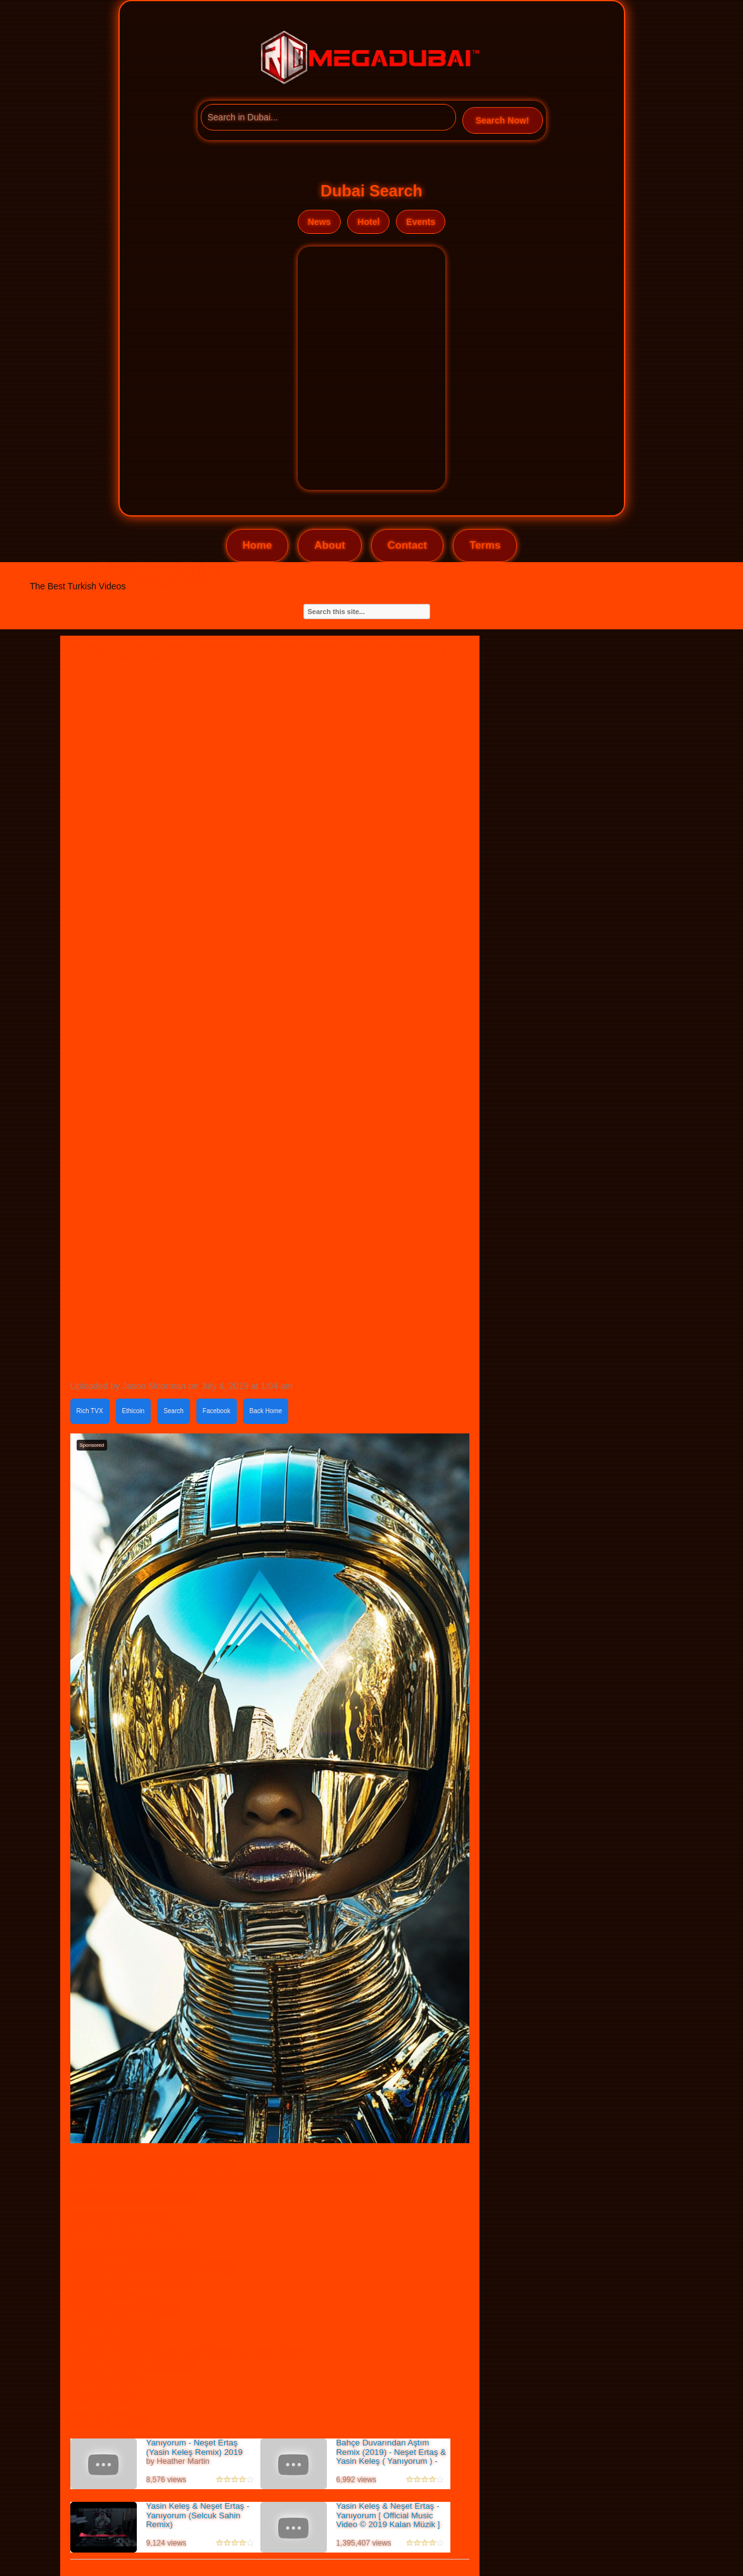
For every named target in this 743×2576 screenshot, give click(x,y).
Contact (407, 545)
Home (257, 545)
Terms (484, 545)
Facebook (217, 1410)
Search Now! (503, 120)
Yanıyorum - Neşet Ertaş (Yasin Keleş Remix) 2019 (194, 2447)
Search (173, 1410)
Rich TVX (90, 1410)
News (319, 222)
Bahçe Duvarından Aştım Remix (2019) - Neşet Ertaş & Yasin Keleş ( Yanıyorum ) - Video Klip (391, 2456)
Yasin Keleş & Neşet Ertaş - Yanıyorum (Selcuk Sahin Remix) (198, 2515)
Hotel (368, 222)
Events (420, 222)
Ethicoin (133, 1410)
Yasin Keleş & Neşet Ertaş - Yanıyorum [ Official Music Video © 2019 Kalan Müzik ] (388, 2515)
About (329, 545)
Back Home (266, 1410)
